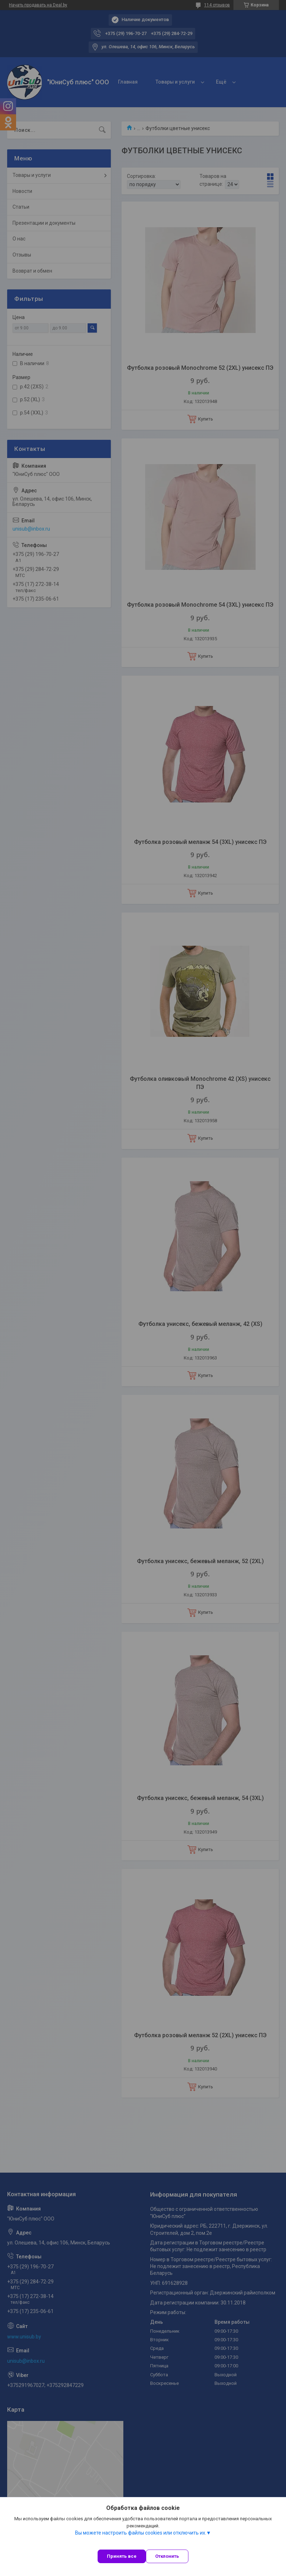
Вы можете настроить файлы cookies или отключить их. (140, 2533)
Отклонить (167, 2556)
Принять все (122, 2556)
